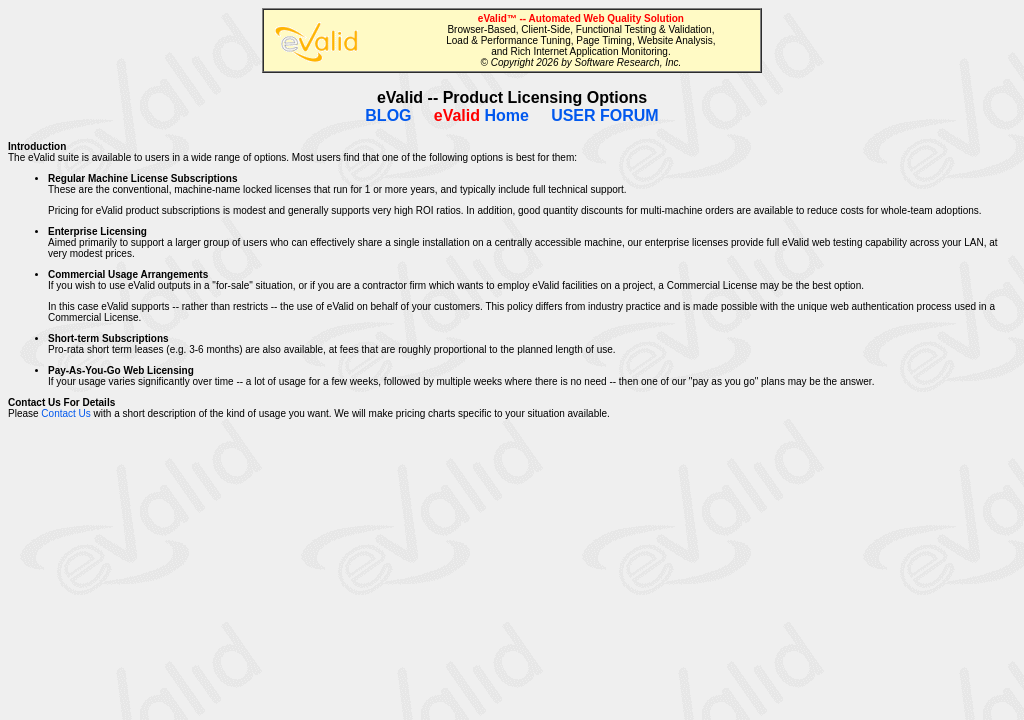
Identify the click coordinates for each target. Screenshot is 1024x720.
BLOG (388, 115)
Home (481, 115)
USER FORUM (605, 115)
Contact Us (65, 413)
